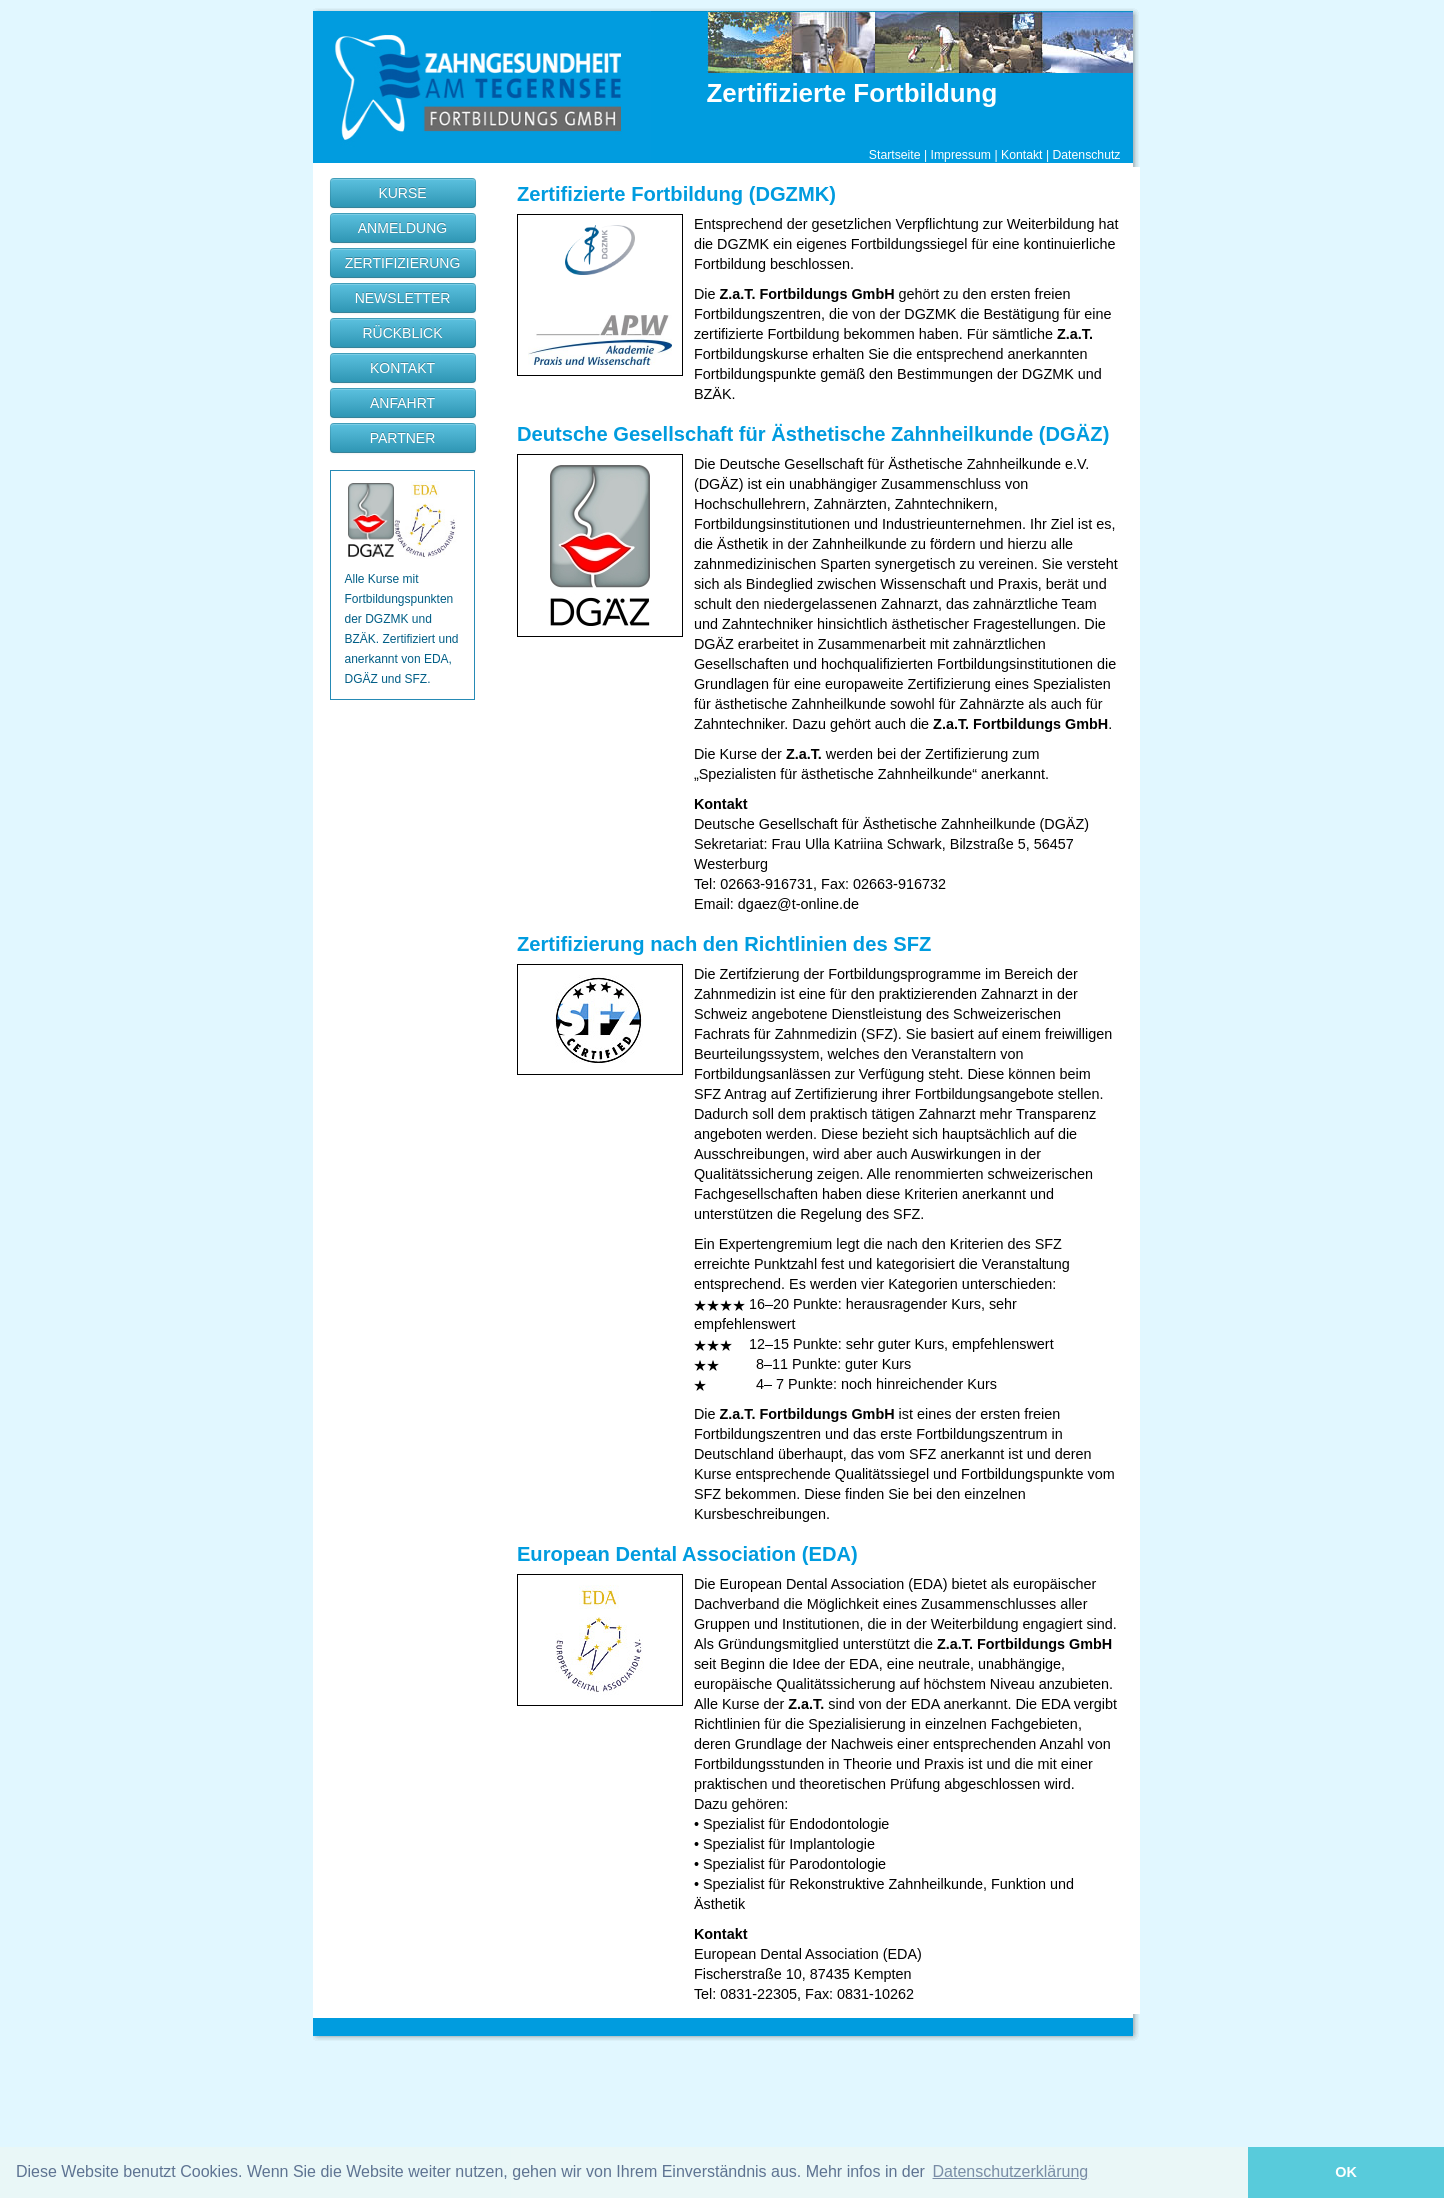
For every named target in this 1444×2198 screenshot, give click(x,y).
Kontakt (1022, 155)
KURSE (402, 193)
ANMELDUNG (402, 228)
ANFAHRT (402, 403)
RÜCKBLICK (402, 333)
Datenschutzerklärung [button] (1011, 2171)
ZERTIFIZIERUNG (403, 263)
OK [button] (1346, 2172)
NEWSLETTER (403, 298)
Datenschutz (1086, 155)
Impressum (961, 155)
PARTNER (403, 438)
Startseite (895, 155)
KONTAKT (402, 368)
